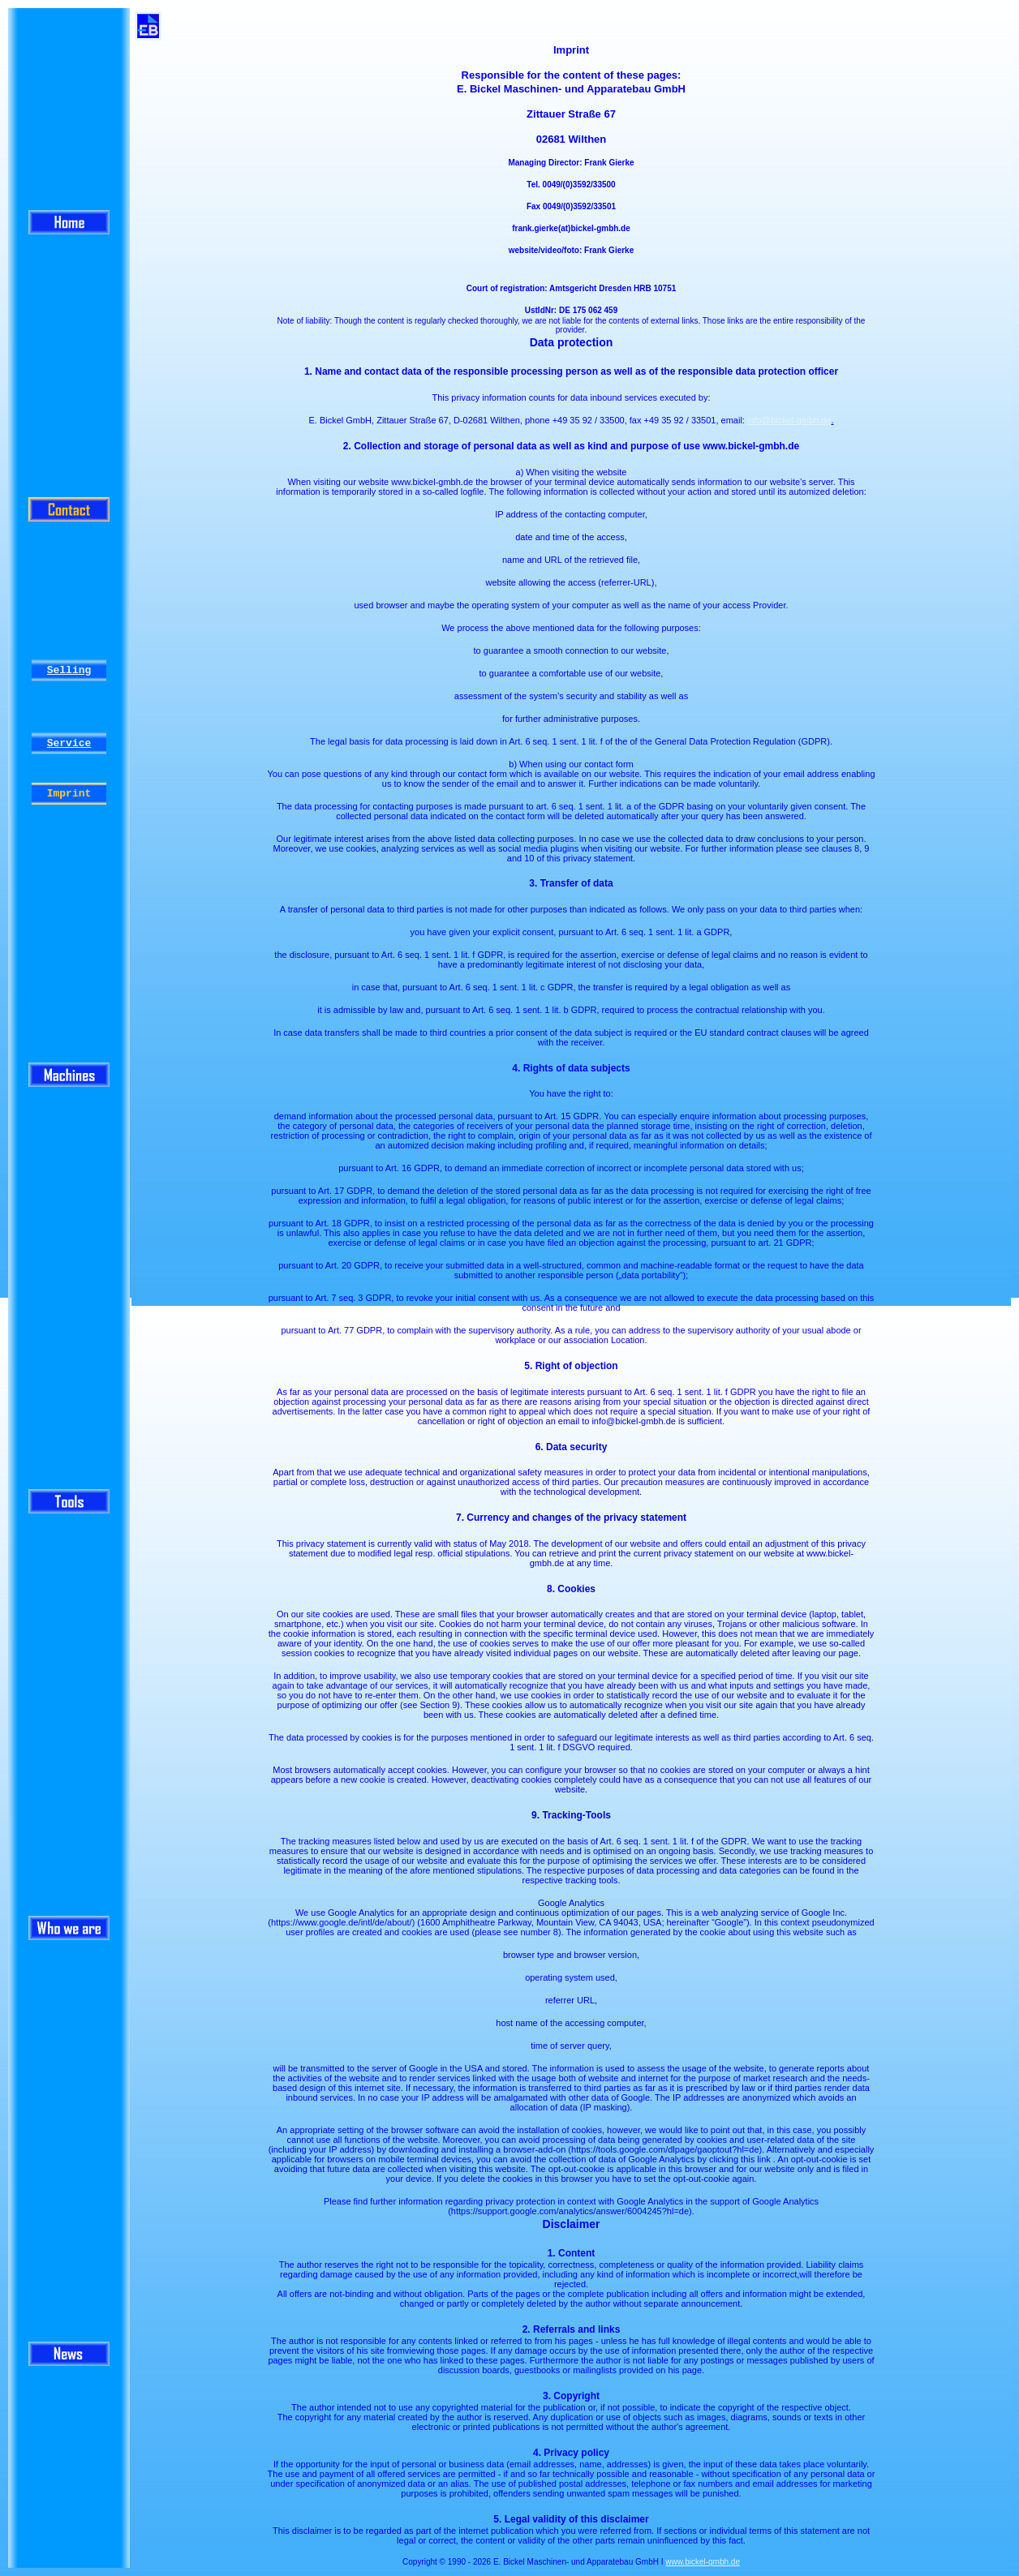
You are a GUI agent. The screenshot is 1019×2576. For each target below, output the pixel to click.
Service (69, 743)
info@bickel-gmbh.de (789, 420)
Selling (69, 670)
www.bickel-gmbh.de (702, 2561)
